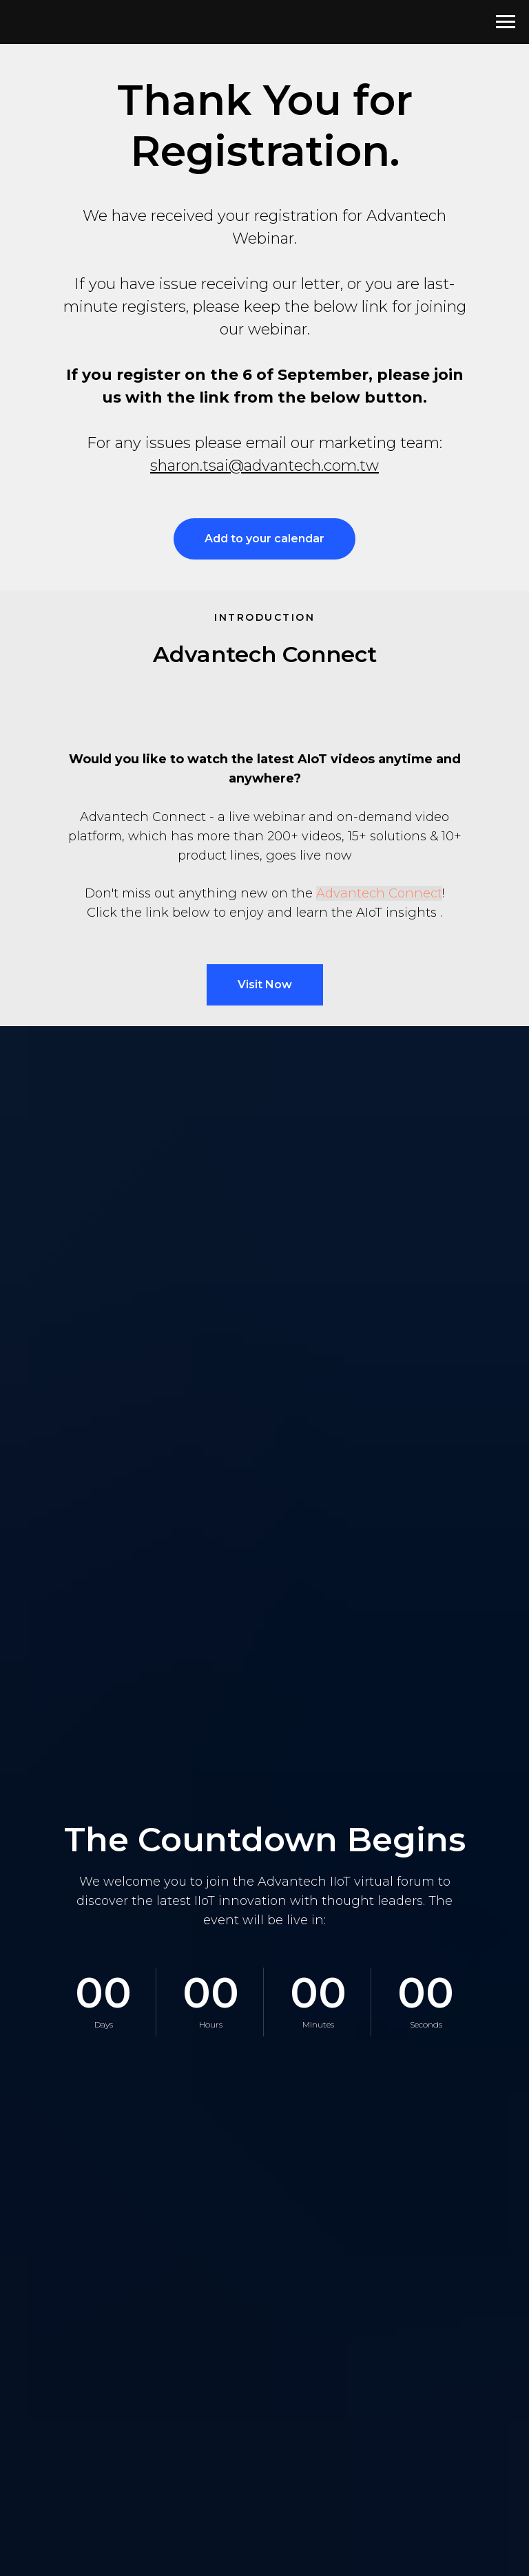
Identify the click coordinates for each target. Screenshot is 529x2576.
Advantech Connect (379, 893)
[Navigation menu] (505, 22)
